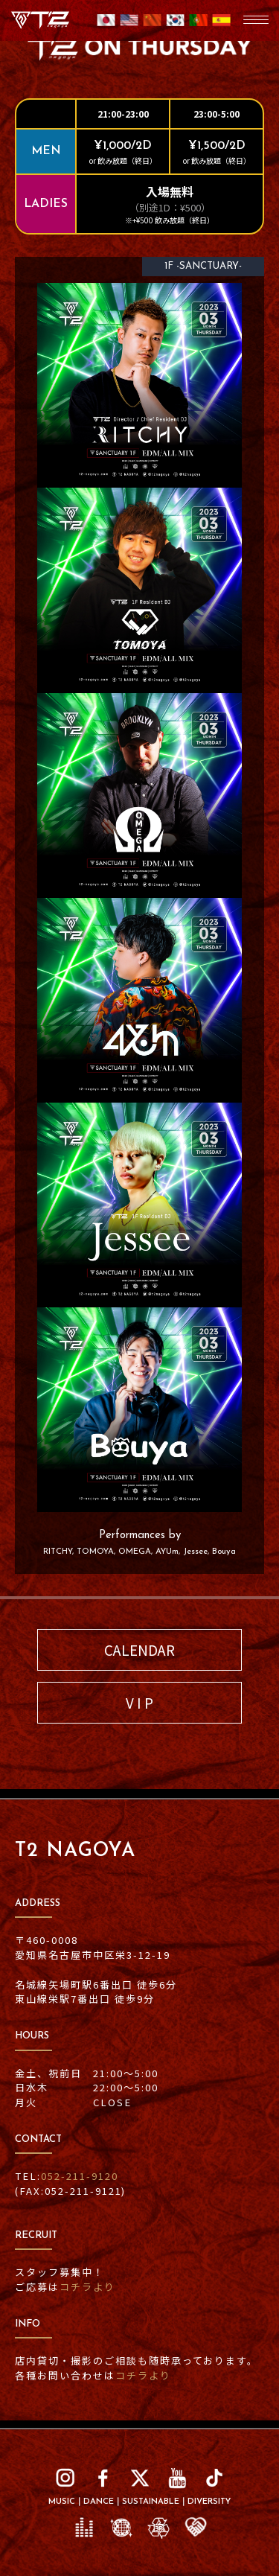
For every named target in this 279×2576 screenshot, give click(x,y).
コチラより (87, 2287)
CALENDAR (139, 1649)
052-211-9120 (79, 2176)
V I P (139, 1702)
